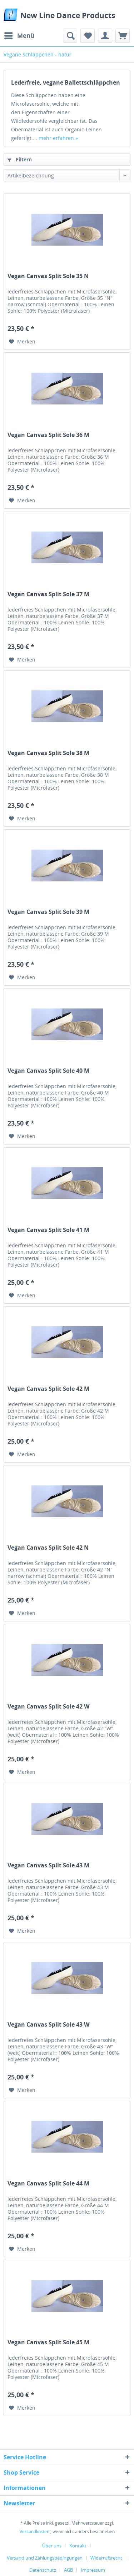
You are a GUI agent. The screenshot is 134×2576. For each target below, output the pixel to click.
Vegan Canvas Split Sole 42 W (48, 1706)
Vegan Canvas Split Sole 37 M (48, 594)
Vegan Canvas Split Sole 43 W (48, 2024)
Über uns (51, 2545)
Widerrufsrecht (106, 2558)
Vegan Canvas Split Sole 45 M (48, 2342)
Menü (19, 35)
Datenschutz (42, 2570)
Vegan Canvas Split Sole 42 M (48, 1389)
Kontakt (77, 2545)
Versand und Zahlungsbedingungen (45, 2558)
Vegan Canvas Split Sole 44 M (48, 2183)
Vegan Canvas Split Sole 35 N (48, 276)
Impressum (93, 2570)
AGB (68, 2570)
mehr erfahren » (58, 138)
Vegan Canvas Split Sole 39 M (48, 912)
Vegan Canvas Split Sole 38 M (48, 753)
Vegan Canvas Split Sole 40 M (48, 1071)
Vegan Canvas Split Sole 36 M (48, 435)
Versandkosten (34, 2532)
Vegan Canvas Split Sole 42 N (48, 1547)
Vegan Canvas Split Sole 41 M (48, 1230)
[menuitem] (19, 36)
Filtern (20, 159)
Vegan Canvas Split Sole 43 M (48, 1865)
